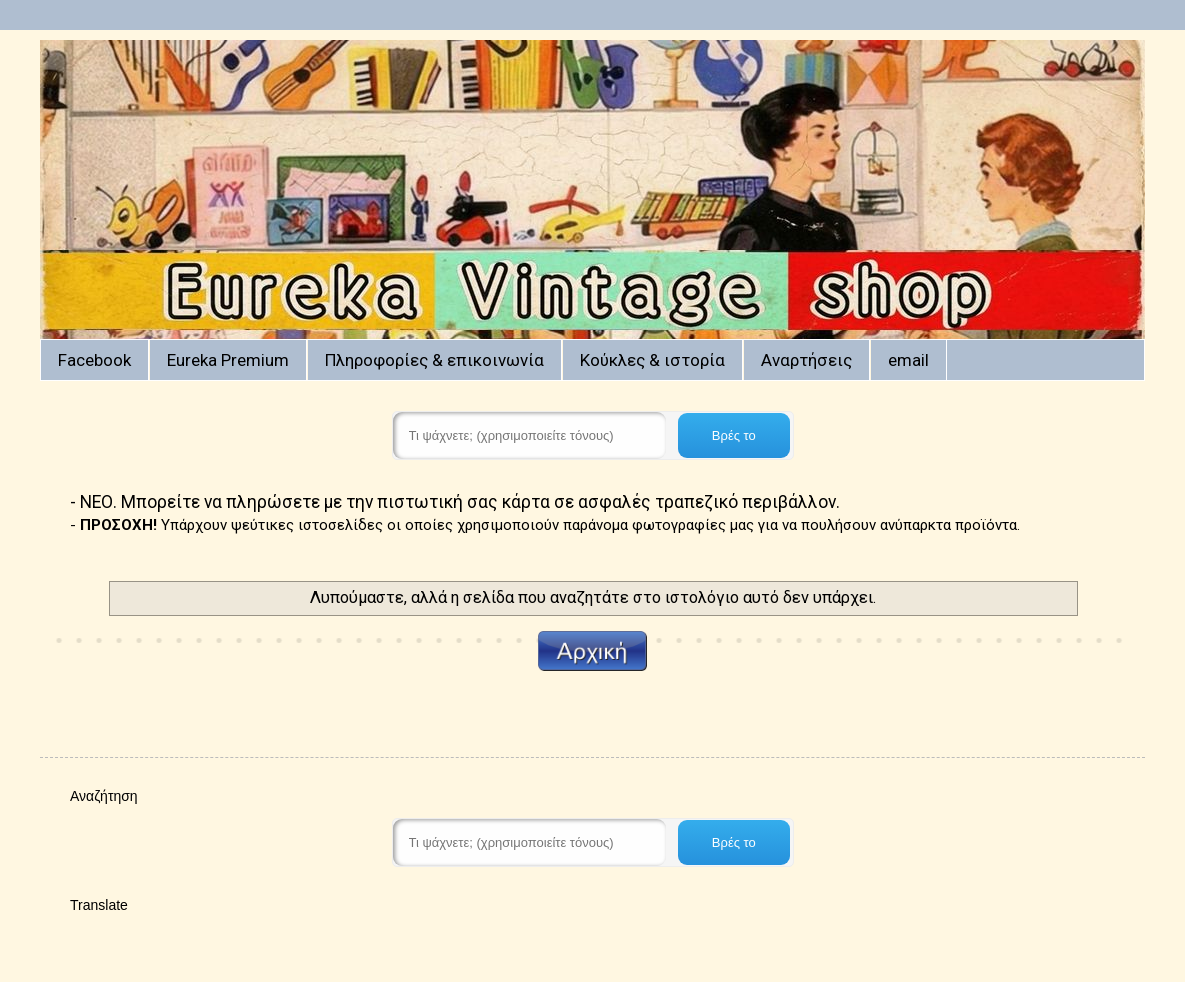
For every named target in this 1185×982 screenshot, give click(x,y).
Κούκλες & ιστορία (652, 360)
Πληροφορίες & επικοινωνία (434, 360)
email (908, 360)
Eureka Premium (228, 360)
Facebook (94, 360)
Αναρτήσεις (806, 360)
